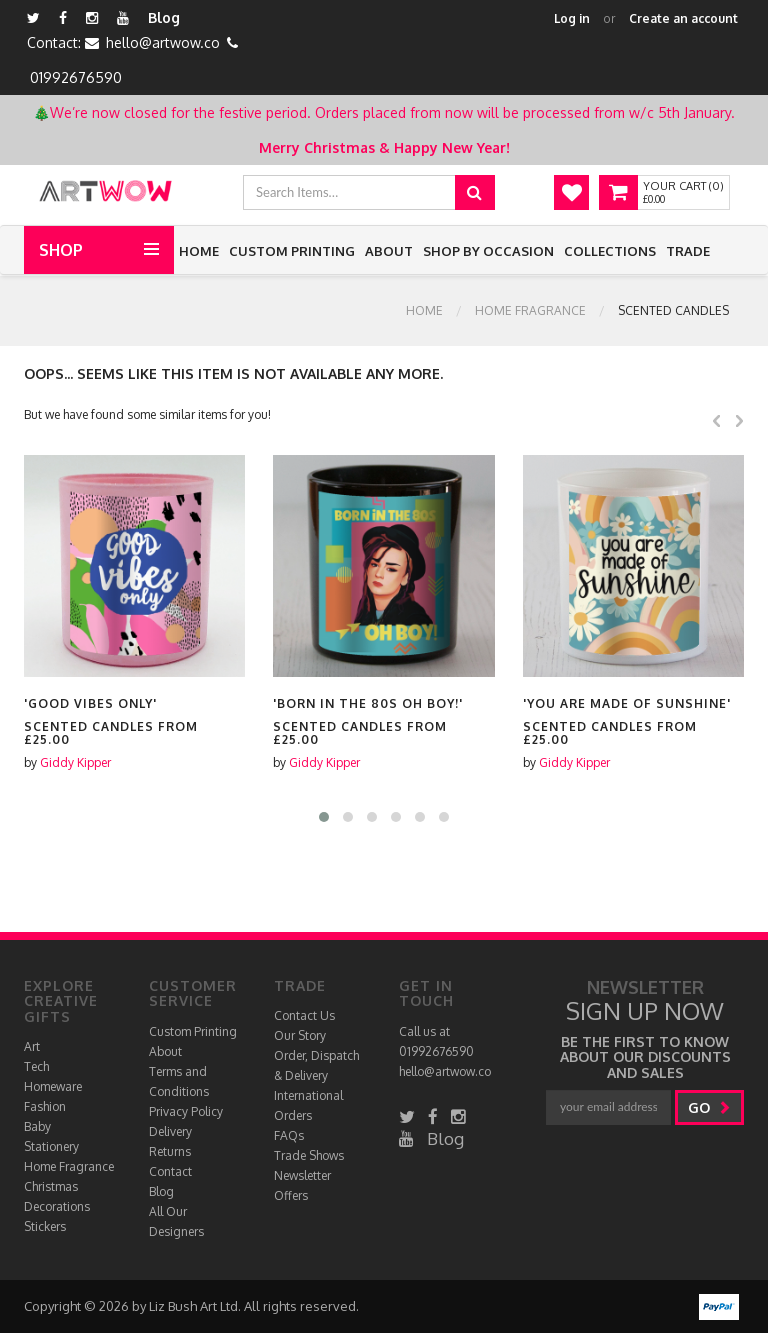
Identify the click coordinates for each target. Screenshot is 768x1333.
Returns (170, 1151)
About (389, 251)
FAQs (289, 1135)
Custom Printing (292, 251)
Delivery (170, 1131)
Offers (291, 1195)
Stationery (51, 1146)
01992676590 (76, 77)
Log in (572, 18)
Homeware (53, 1086)
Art (32, 1046)
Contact (170, 1171)
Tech (36, 1066)
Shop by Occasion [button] (488, 251)
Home (199, 251)
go (709, 1107)
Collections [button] (610, 251)
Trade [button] (688, 251)
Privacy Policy (186, 1111)
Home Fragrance (530, 310)
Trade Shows (309, 1155)
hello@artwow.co (163, 42)
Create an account (683, 18)
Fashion (45, 1106)
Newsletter (302, 1175)
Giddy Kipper (75, 762)
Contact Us (304, 1015)
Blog (164, 17)
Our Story (300, 1035)
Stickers (45, 1226)
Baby (37, 1126)
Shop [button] (61, 250)
